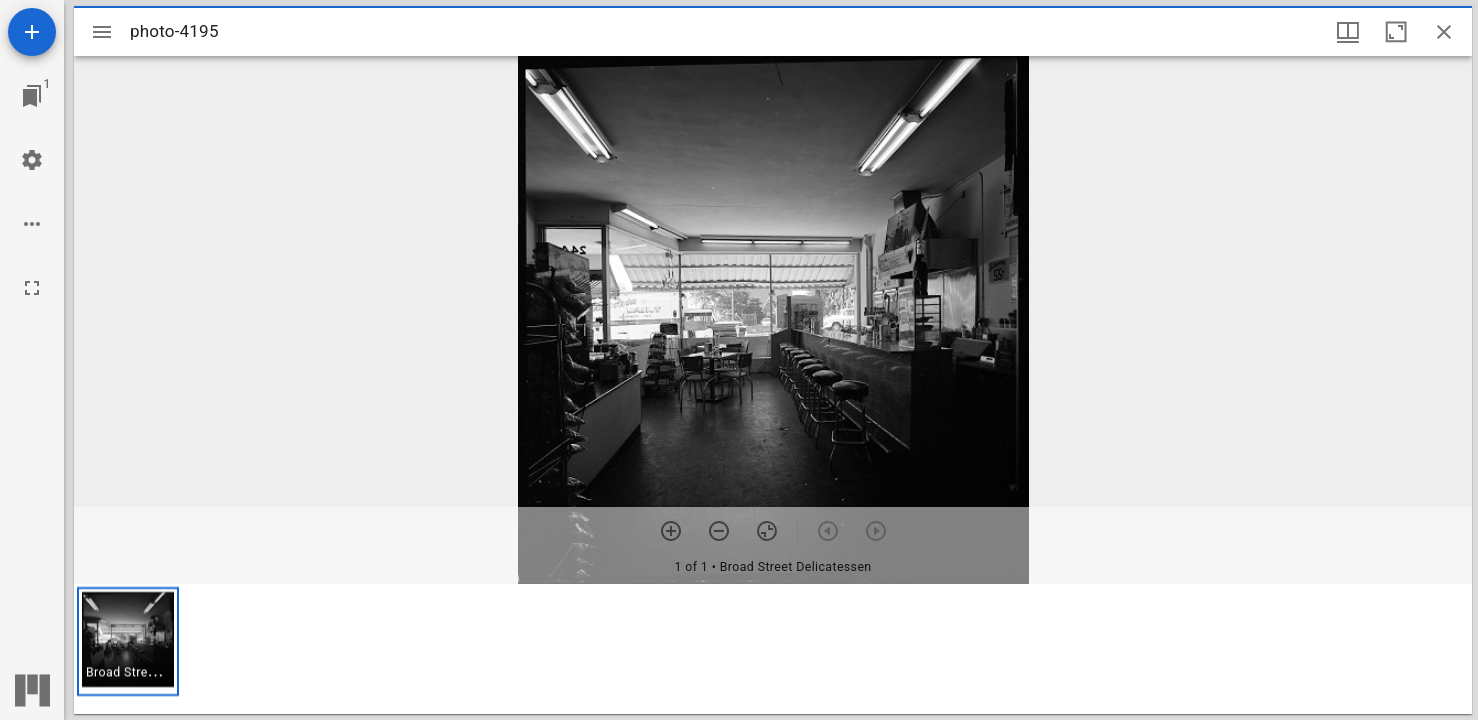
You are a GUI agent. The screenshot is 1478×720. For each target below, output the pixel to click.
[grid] (773, 649)
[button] (128, 641)
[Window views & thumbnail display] (1348, 32)
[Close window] (1444, 32)
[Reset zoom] (767, 531)
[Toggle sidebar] (102, 32)
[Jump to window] (32, 96)
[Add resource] (32, 32)
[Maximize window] (1396, 32)
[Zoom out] (719, 531)
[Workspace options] (32, 224)
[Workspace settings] (32, 160)
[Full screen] (32, 288)
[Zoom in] (671, 531)
